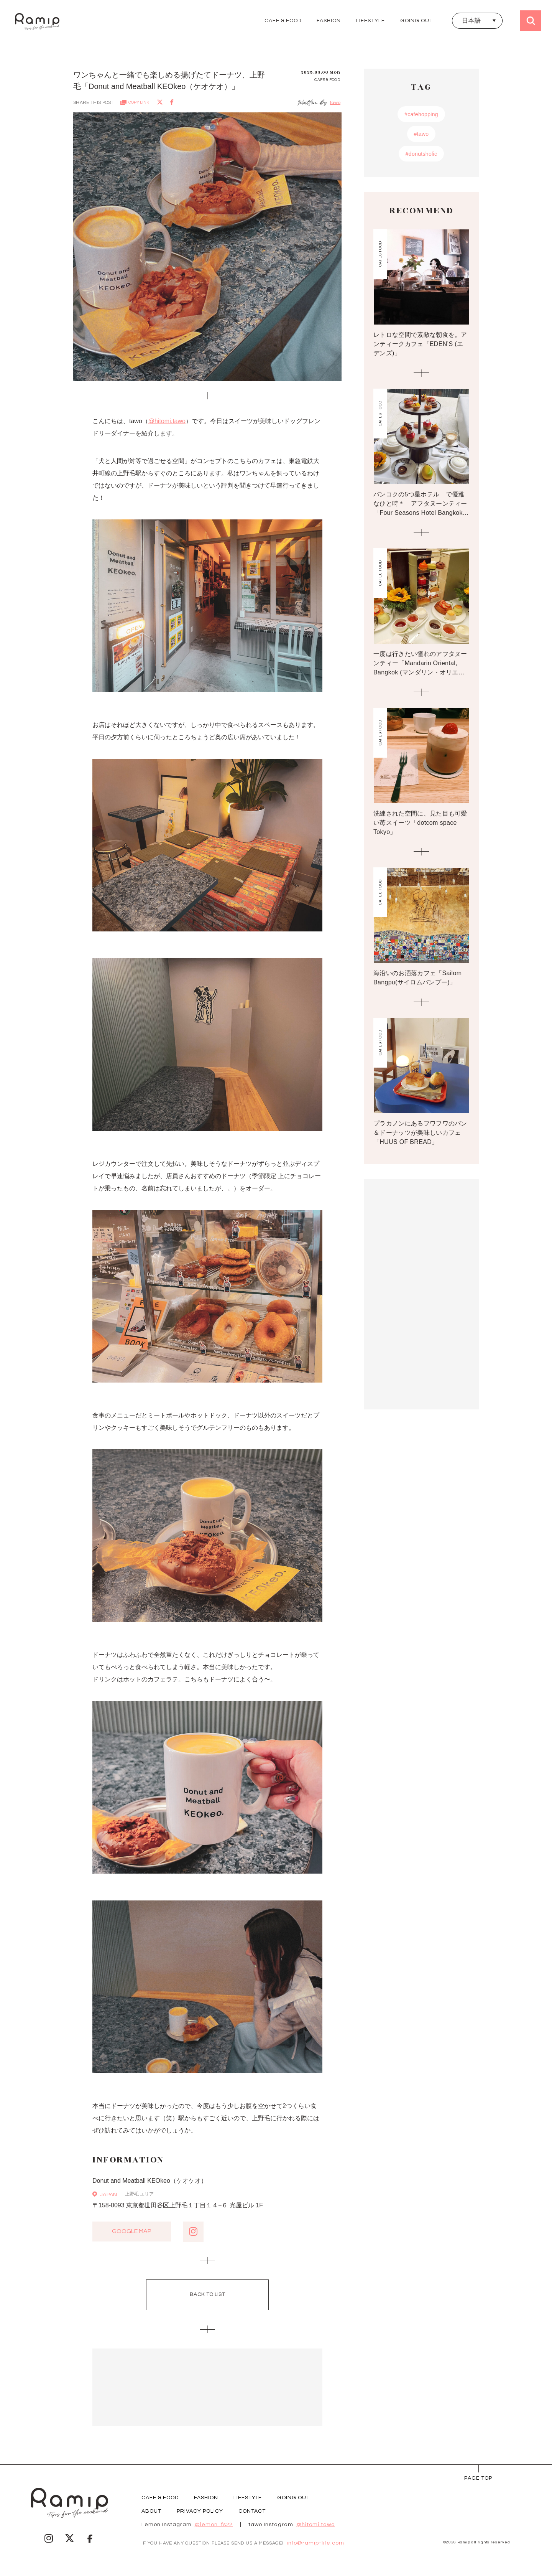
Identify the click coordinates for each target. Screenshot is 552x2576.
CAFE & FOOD (283, 20)
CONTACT (252, 2511)
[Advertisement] (207, 2387)
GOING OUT (416, 20)
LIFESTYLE (370, 20)
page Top (478, 2478)
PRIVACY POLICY (200, 2511)
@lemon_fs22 (214, 2524)
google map (131, 2231)
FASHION (329, 20)
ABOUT (151, 2511)
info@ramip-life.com (315, 2543)
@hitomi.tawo (167, 421)
